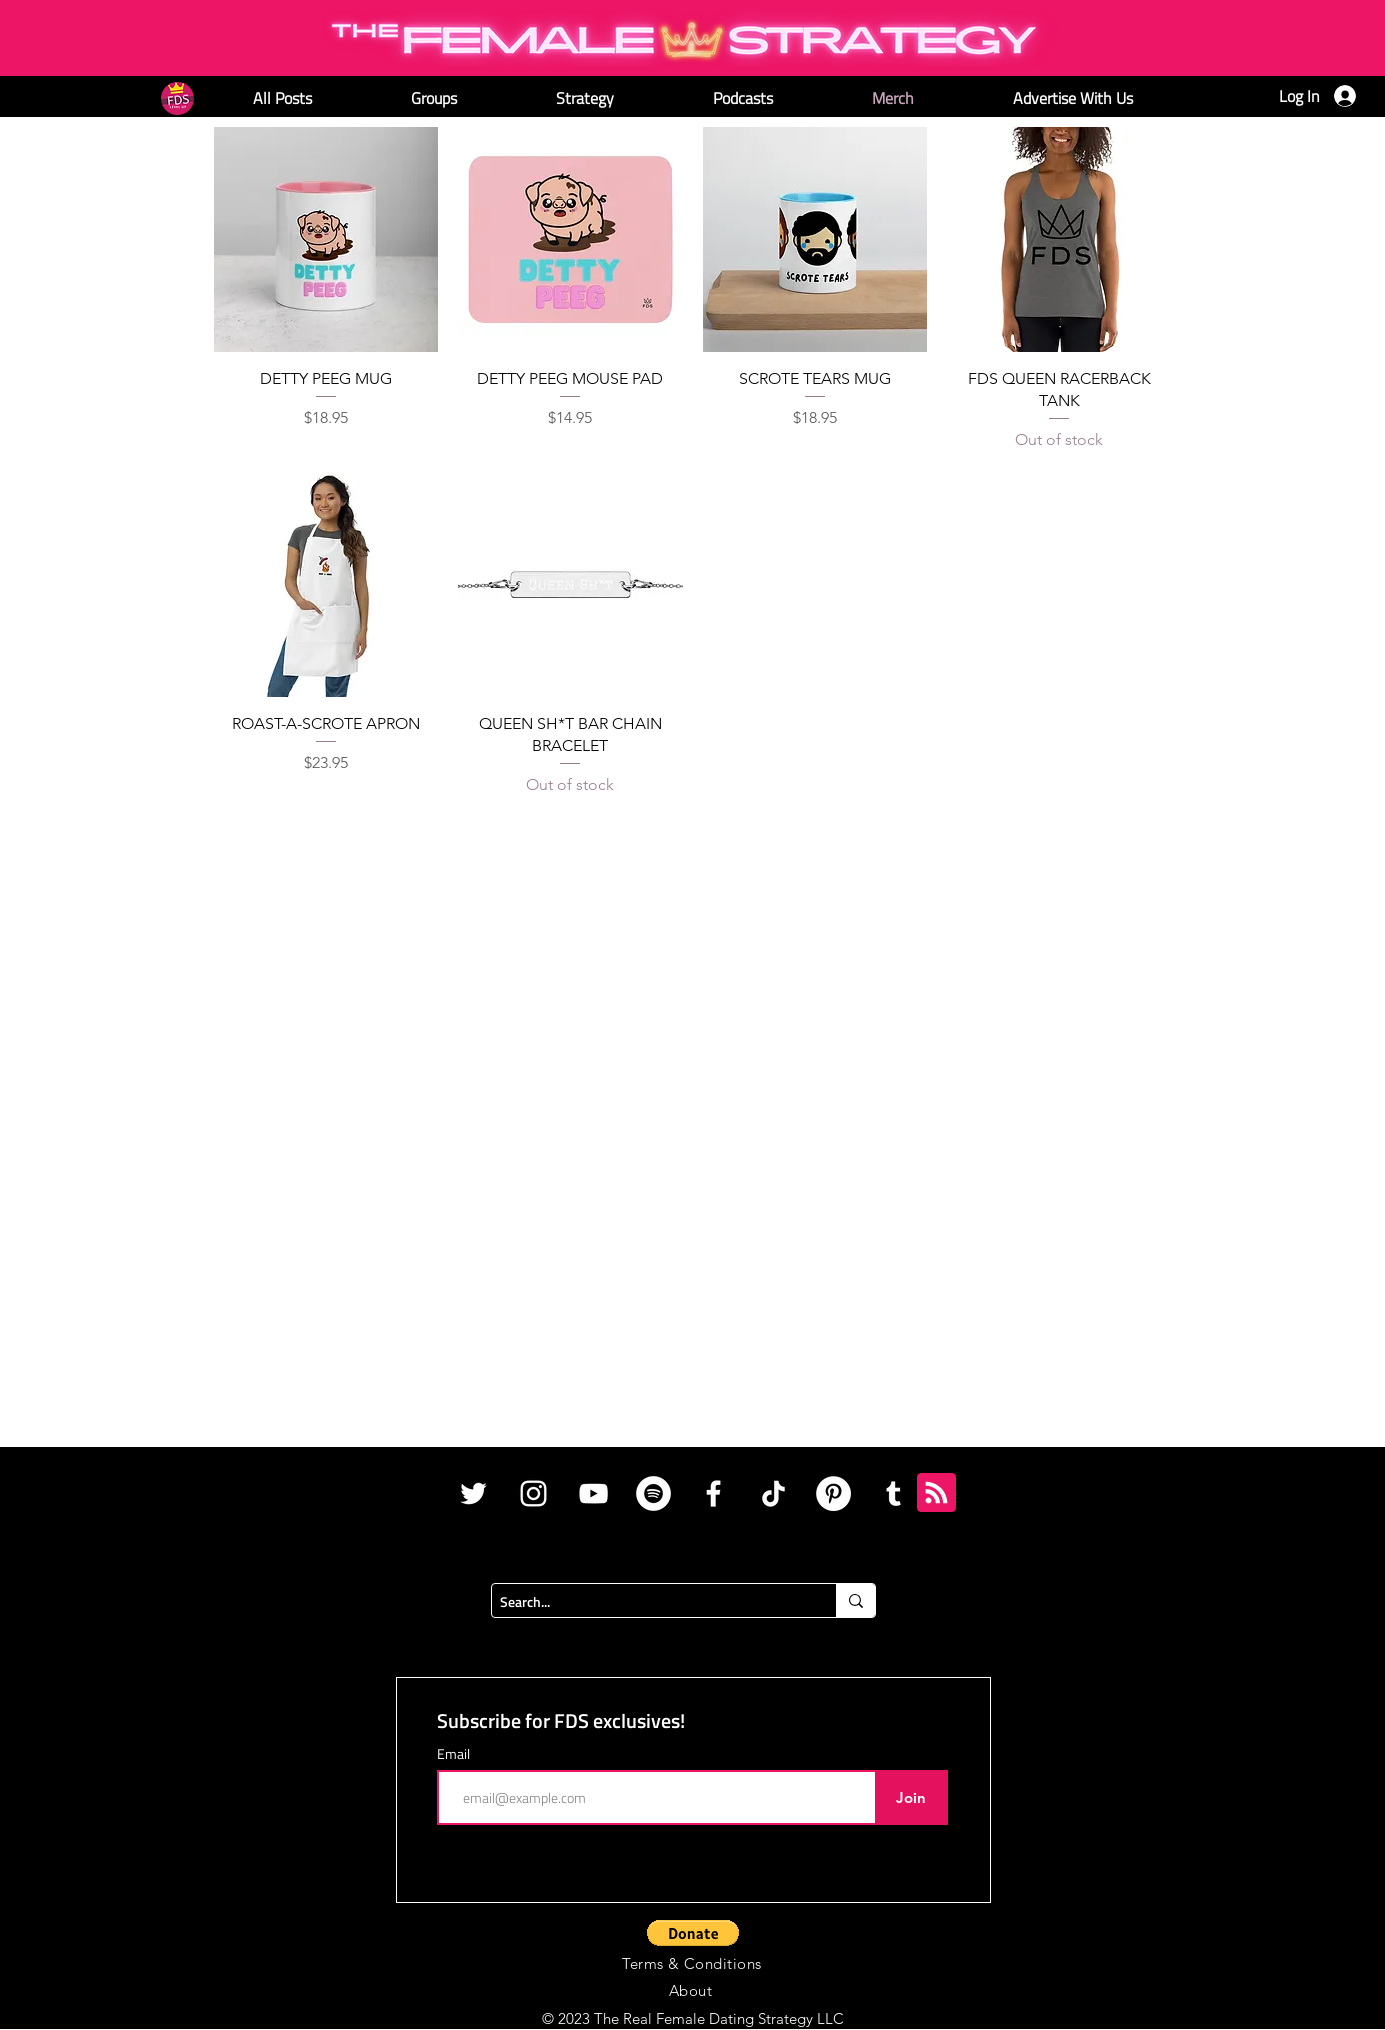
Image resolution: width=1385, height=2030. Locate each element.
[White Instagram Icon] (533, 1493)
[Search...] (647, 1602)
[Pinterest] (833, 1493)
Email (453, 1754)
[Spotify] (653, 1493)
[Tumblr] (893, 1493)
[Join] (911, 1797)
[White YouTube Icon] (593, 1493)
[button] (693, 1933)
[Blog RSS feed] (936, 1493)
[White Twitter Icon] (473, 1493)
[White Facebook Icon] (713, 1493)
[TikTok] (773, 1493)
